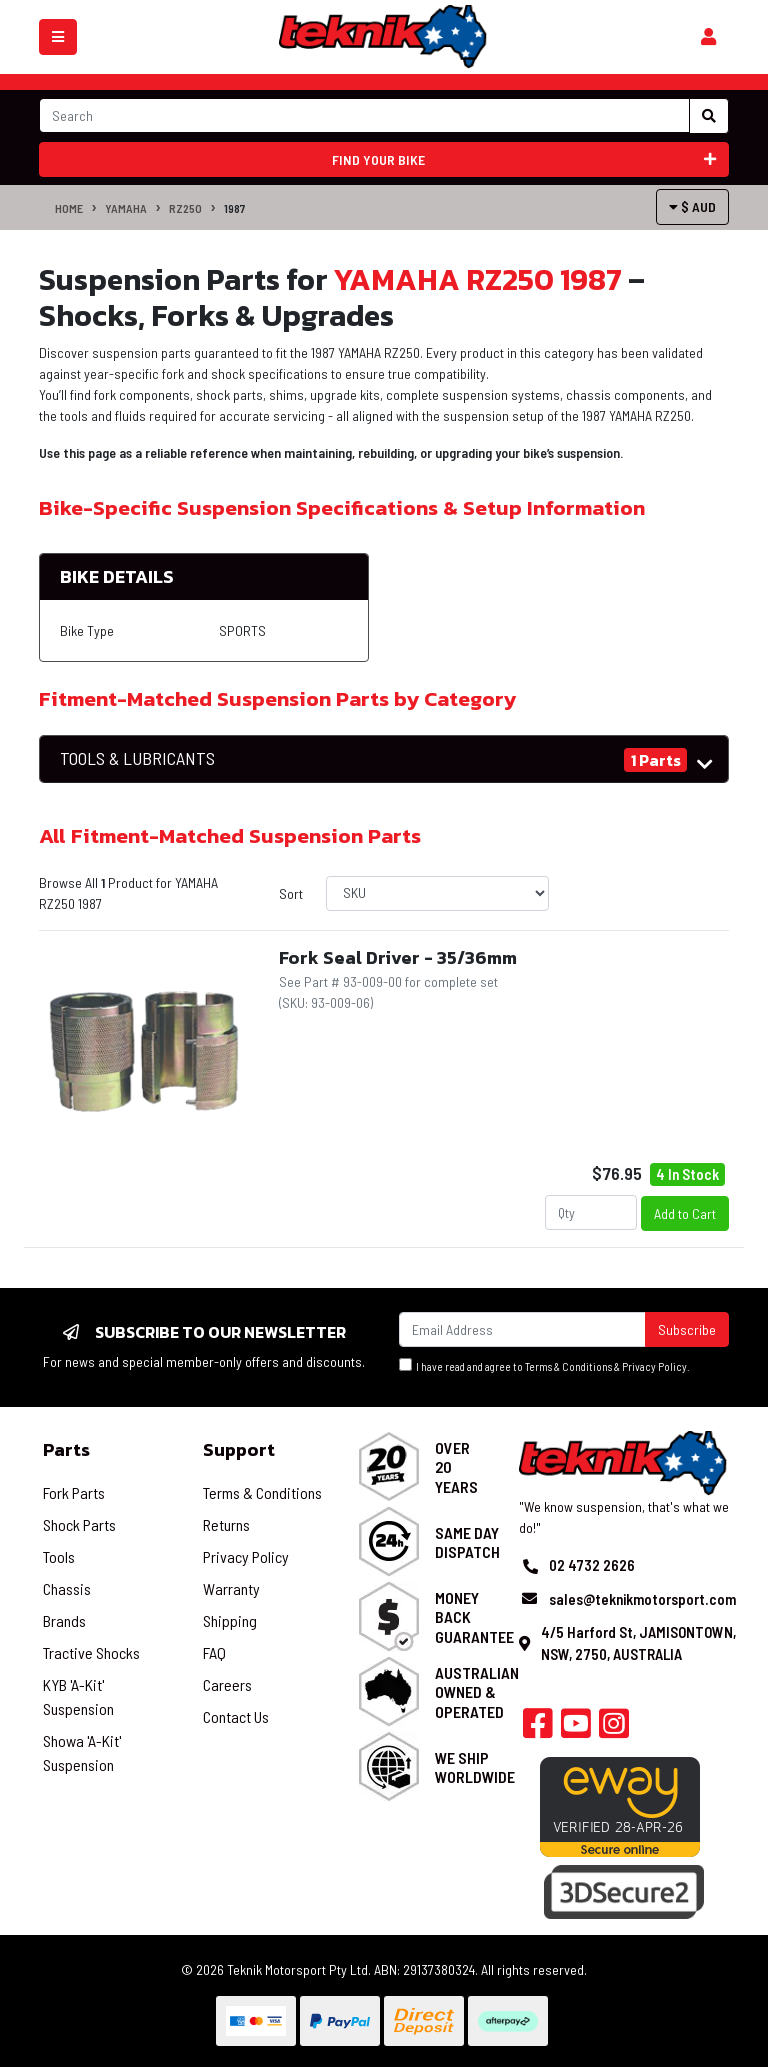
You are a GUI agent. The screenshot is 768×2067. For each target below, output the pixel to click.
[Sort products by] (437, 893)
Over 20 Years (456, 1466)
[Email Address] (522, 1329)
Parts (66, 1449)
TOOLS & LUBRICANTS (137, 758)
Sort (291, 893)
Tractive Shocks (91, 1652)
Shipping (230, 1620)
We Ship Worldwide (475, 1767)
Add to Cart (685, 1213)
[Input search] (364, 115)
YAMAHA (126, 208)
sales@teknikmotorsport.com (642, 1599)
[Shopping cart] (708, 37)
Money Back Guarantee (474, 1616)
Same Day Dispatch (467, 1542)
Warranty (231, 1588)
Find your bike (524, 159)
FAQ (214, 1652)
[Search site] (709, 116)
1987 (234, 208)
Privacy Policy (654, 1366)
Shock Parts (79, 1524)
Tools (59, 1556)
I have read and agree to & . (544, 1365)
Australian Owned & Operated (477, 1691)
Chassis (67, 1588)
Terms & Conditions (568, 1366)
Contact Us (236, 1716)
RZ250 (185, 208)
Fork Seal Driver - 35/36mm (398, 957)
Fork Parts (74, 1492)
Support (239, 1449)
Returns (226, 1524)
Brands (64, 1620)
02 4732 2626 (592, 1565)
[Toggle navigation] (58, 37)
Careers (227, 1684)
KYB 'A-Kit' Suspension (78, 1696)
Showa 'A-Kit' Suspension (82, 1752)
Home (69, 208)
